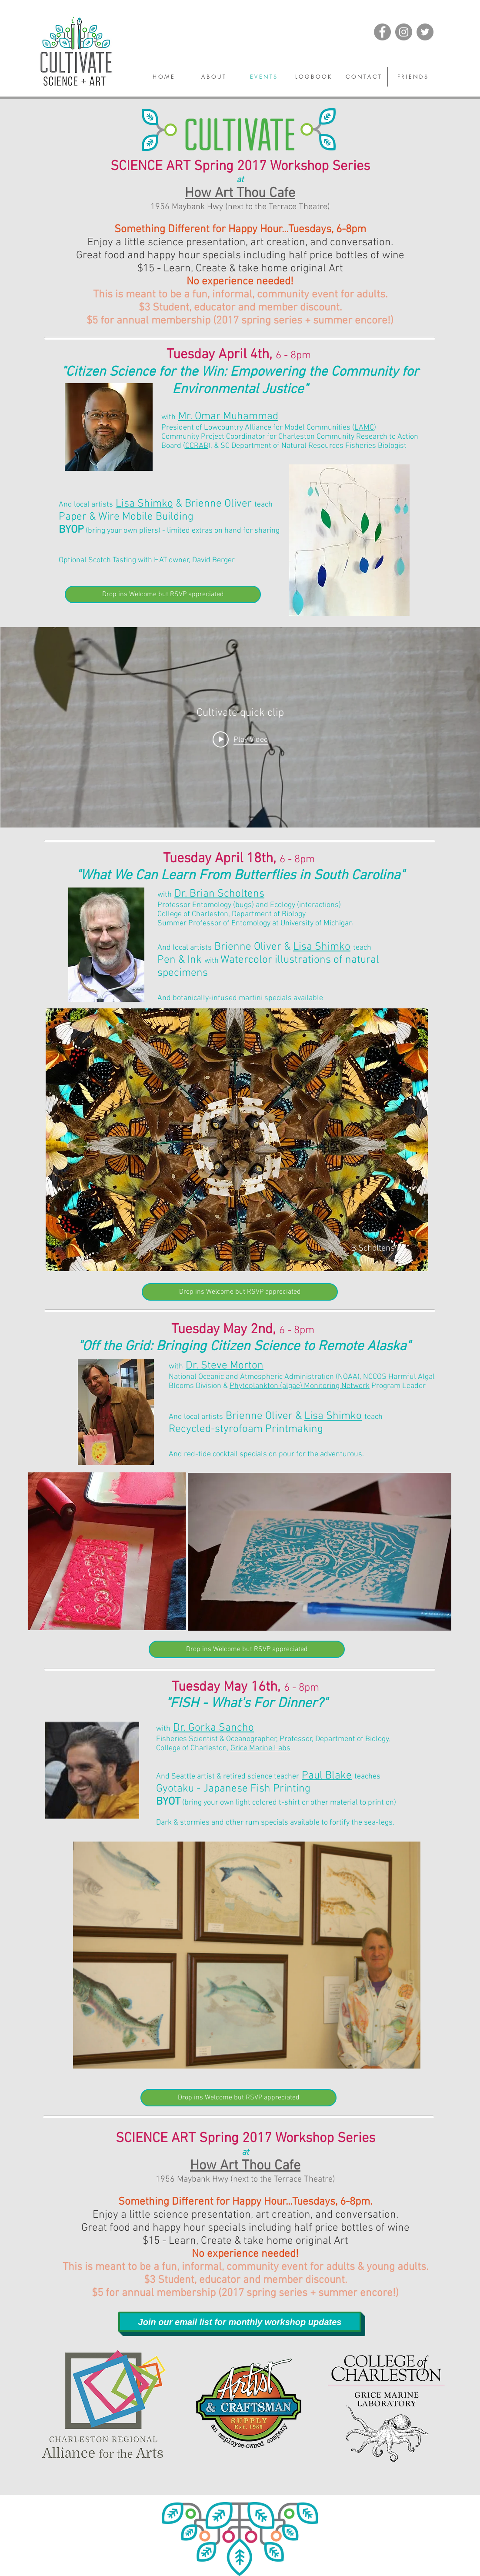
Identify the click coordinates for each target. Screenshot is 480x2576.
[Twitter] (425, 31)
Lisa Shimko (144, 504)
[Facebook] (382, 31)
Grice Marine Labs (260, 1748)
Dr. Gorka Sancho (213, 1728)
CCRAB (196, 445)
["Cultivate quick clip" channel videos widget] (240, 727)
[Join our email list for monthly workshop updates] (239, 2322)
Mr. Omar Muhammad (228, 416)
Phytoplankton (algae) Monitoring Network (300, 1386)
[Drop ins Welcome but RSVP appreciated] (163, 594)
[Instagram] (403, 31)
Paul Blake (327, 1775)
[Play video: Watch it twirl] (240, 739)
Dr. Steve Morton (224, 1365)
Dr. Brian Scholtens (219, 894)
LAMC (364, 427)
